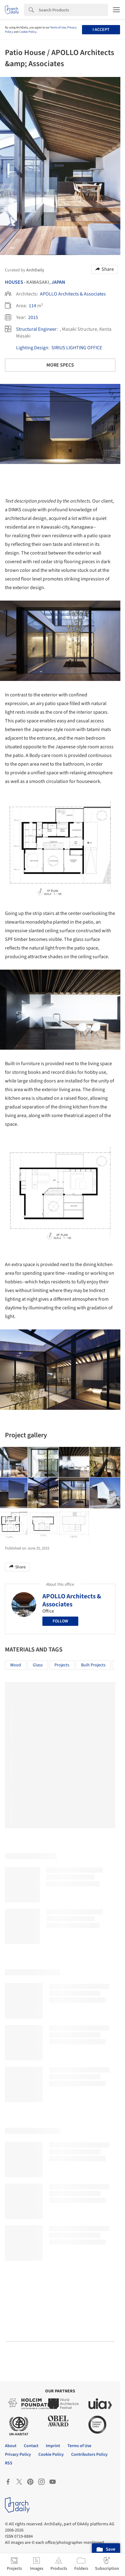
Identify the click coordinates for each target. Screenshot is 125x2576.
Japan (58, 282)
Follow (60, 1621)
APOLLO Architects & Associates (73, 294)
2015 (33, 317)
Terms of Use (58, 27)
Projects (61, 1665)
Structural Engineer (36, 329)
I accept (101, 30)
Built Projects (93, 1665)
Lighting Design (32, 347)
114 (32, 305)
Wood (15, 1665)
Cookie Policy (28, 32)
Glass (38, 1665)
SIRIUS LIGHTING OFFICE (76, 347)
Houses (14, 282)
